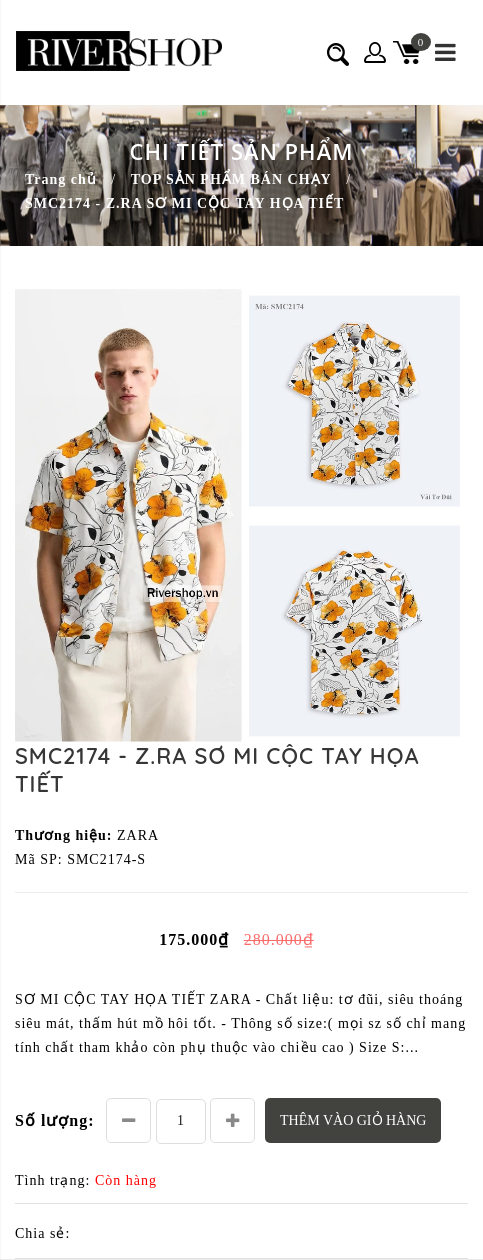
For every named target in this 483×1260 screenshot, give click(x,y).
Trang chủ (61, 179)
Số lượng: (55, 1120)
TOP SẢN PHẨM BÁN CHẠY (231, 179)
